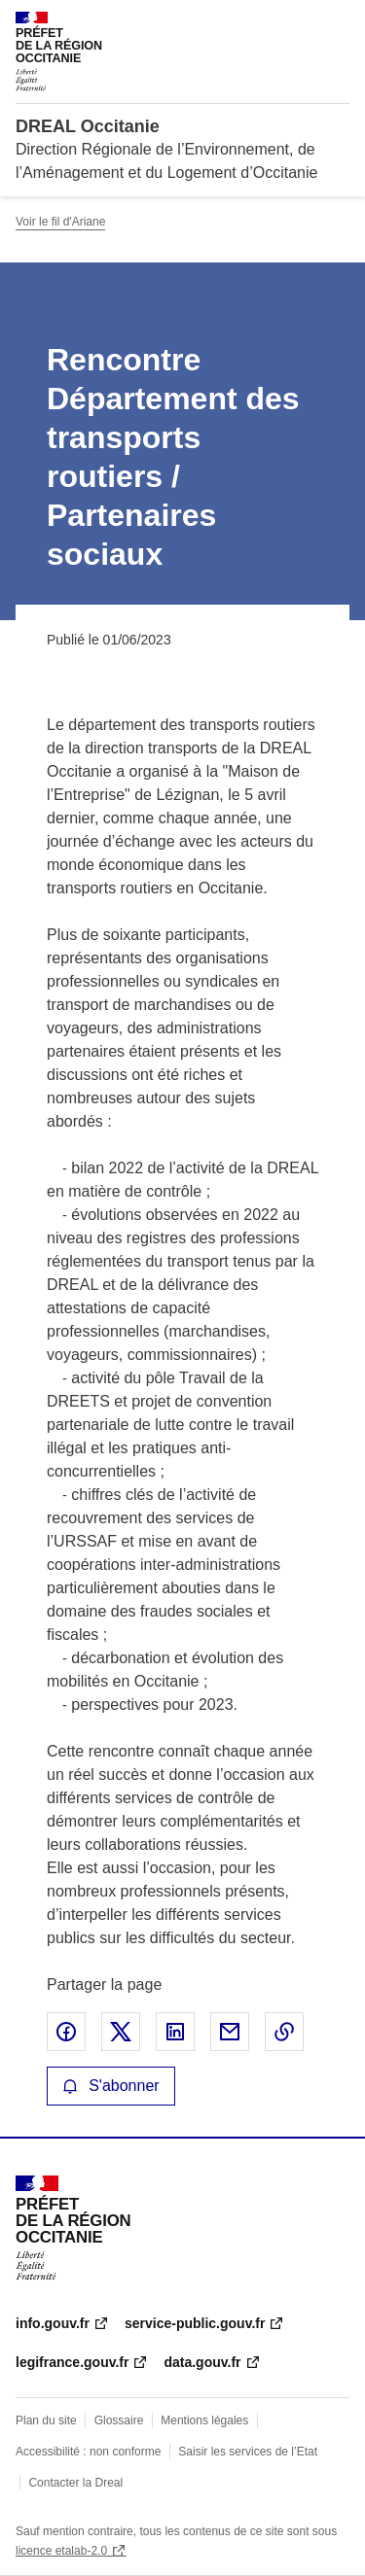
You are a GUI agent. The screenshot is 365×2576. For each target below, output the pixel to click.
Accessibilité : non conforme (88, 2451)
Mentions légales (204, 2420)
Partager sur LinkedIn (175, 2031)
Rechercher (298, 23)
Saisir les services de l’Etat (247, 2451)
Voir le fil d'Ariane (60, 221)
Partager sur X (120, 2031)
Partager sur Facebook (66, 2031)
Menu (337, 23)
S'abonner (111, 2085)
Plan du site (46, 2420)
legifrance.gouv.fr (72, 2362)
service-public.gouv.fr (195, 2323)
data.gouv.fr (202, 2362)
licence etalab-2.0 (61, 2551)
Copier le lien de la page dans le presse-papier (284, 2031)
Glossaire (119, 2420)
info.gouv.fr (53, 2323)
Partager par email (229, 2031)
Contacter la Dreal (75, 2482)
